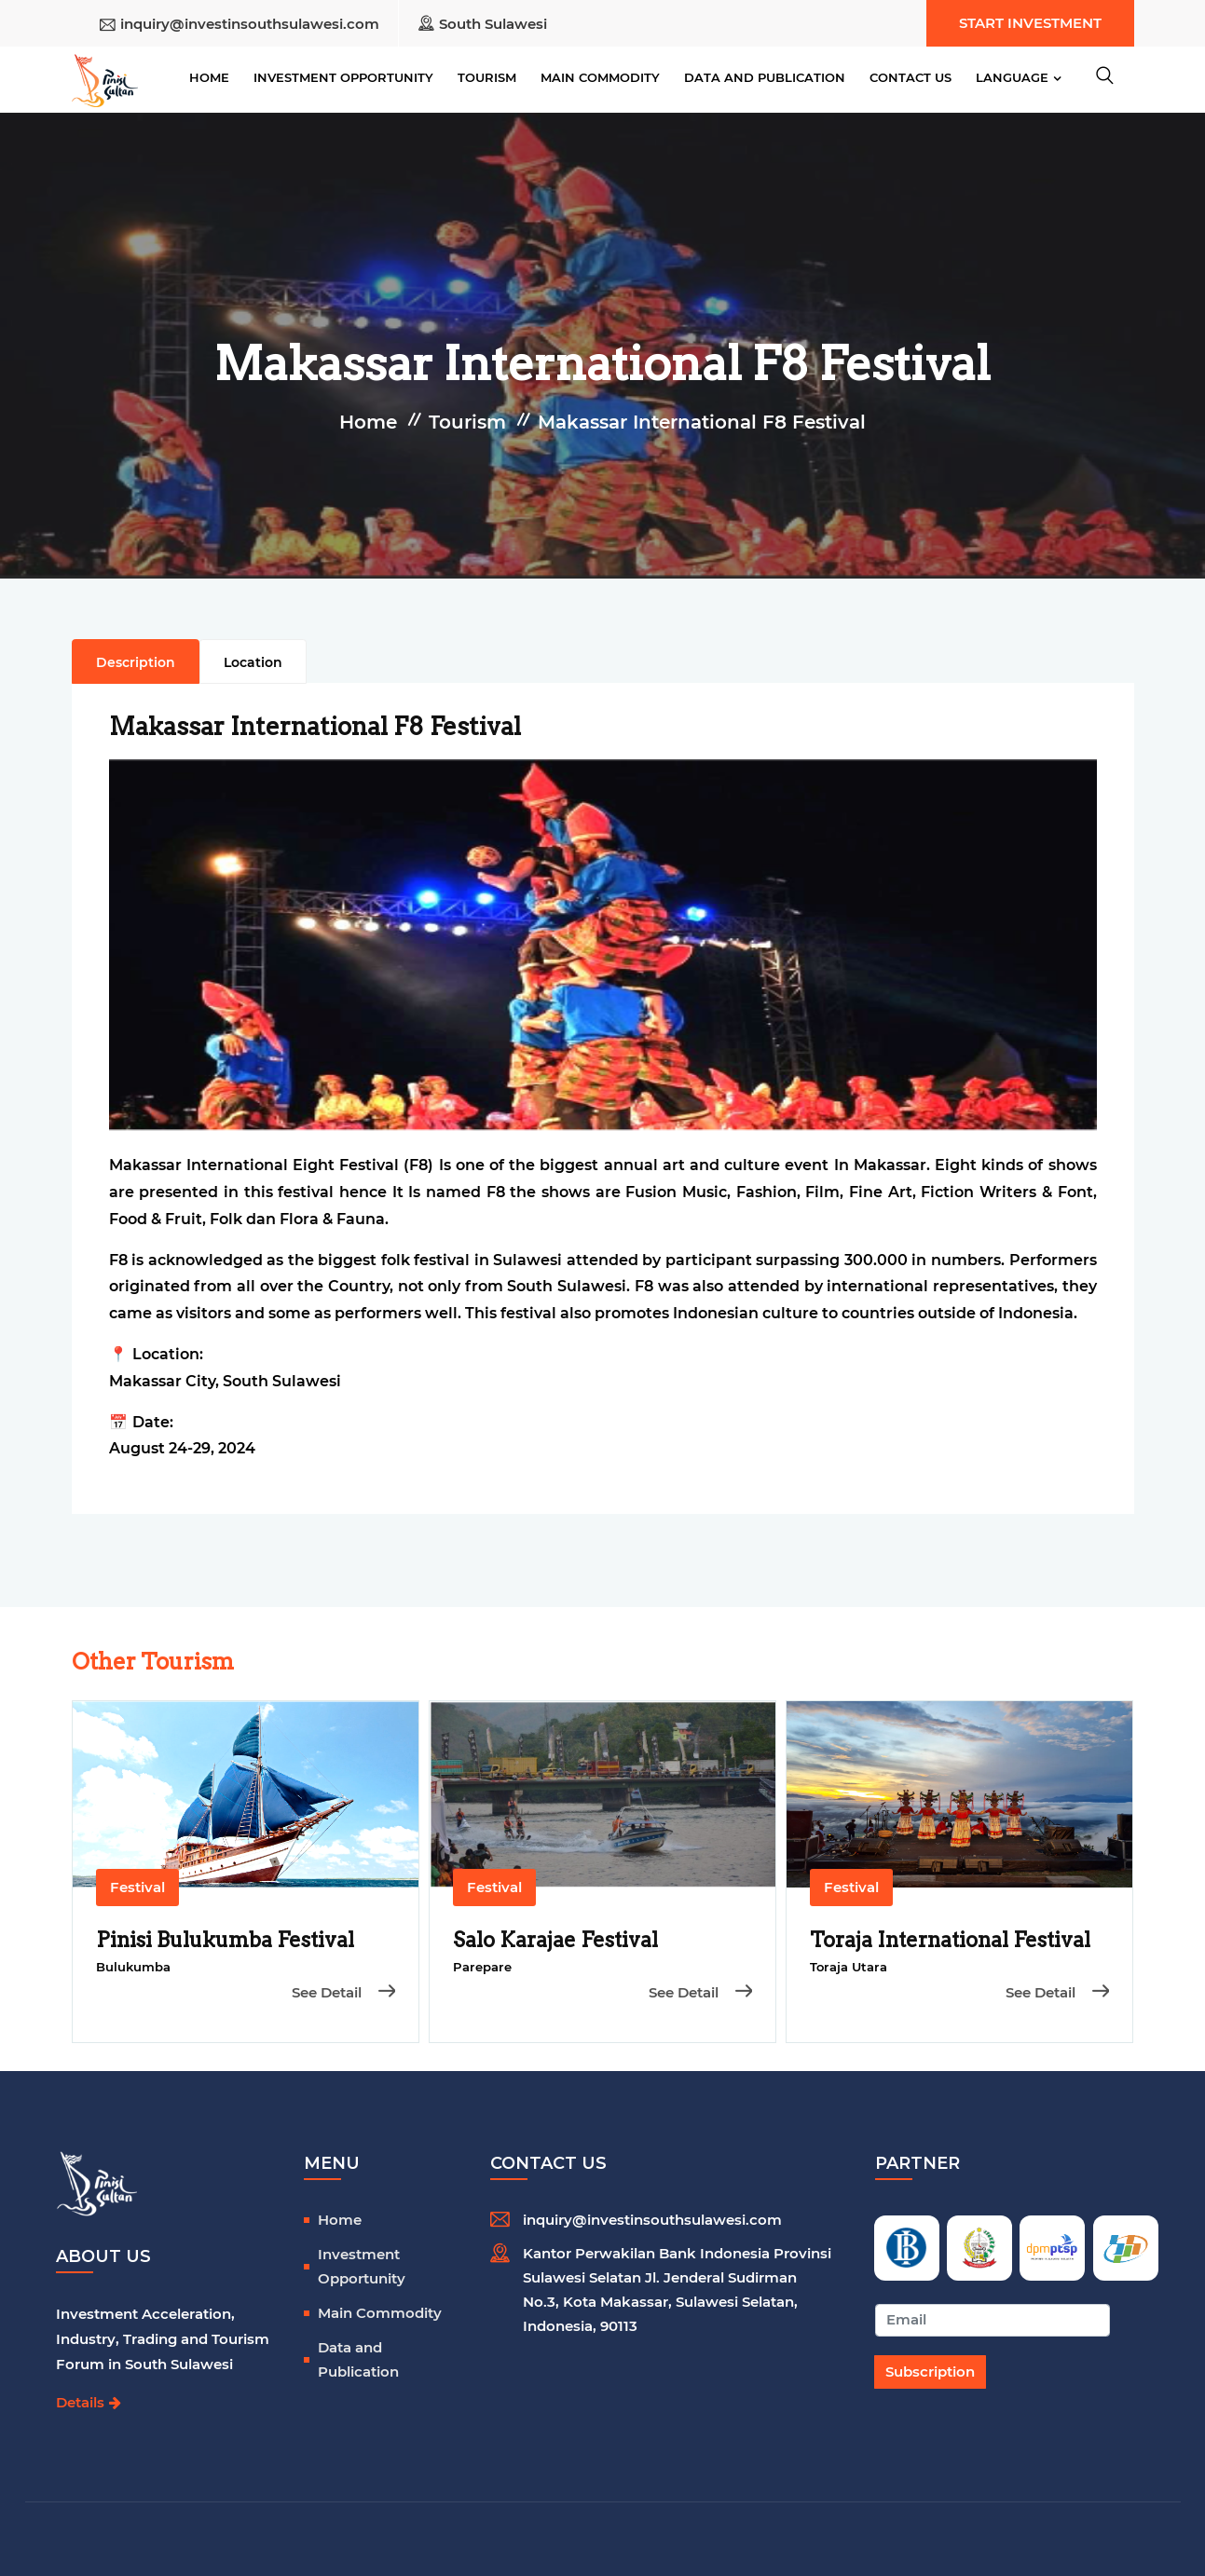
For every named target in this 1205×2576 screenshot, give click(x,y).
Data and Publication (764, 77)
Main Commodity (600, 77)
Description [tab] (135, 662)
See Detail (343, 1992)
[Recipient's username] (993, 2320)
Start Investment (1030, 23)
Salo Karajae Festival (555, 1940)
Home (209, 77)
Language (1012, 77)
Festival (137, 1887)
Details (88, 2402)
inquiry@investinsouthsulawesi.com (249, 24)
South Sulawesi (493, 24)
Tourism (487, 77)
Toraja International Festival (950, 1940)
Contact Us (911, 77)
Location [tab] (253, 662)
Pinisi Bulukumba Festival (225, 1940)
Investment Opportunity (343, 77)
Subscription (930, 2371)
